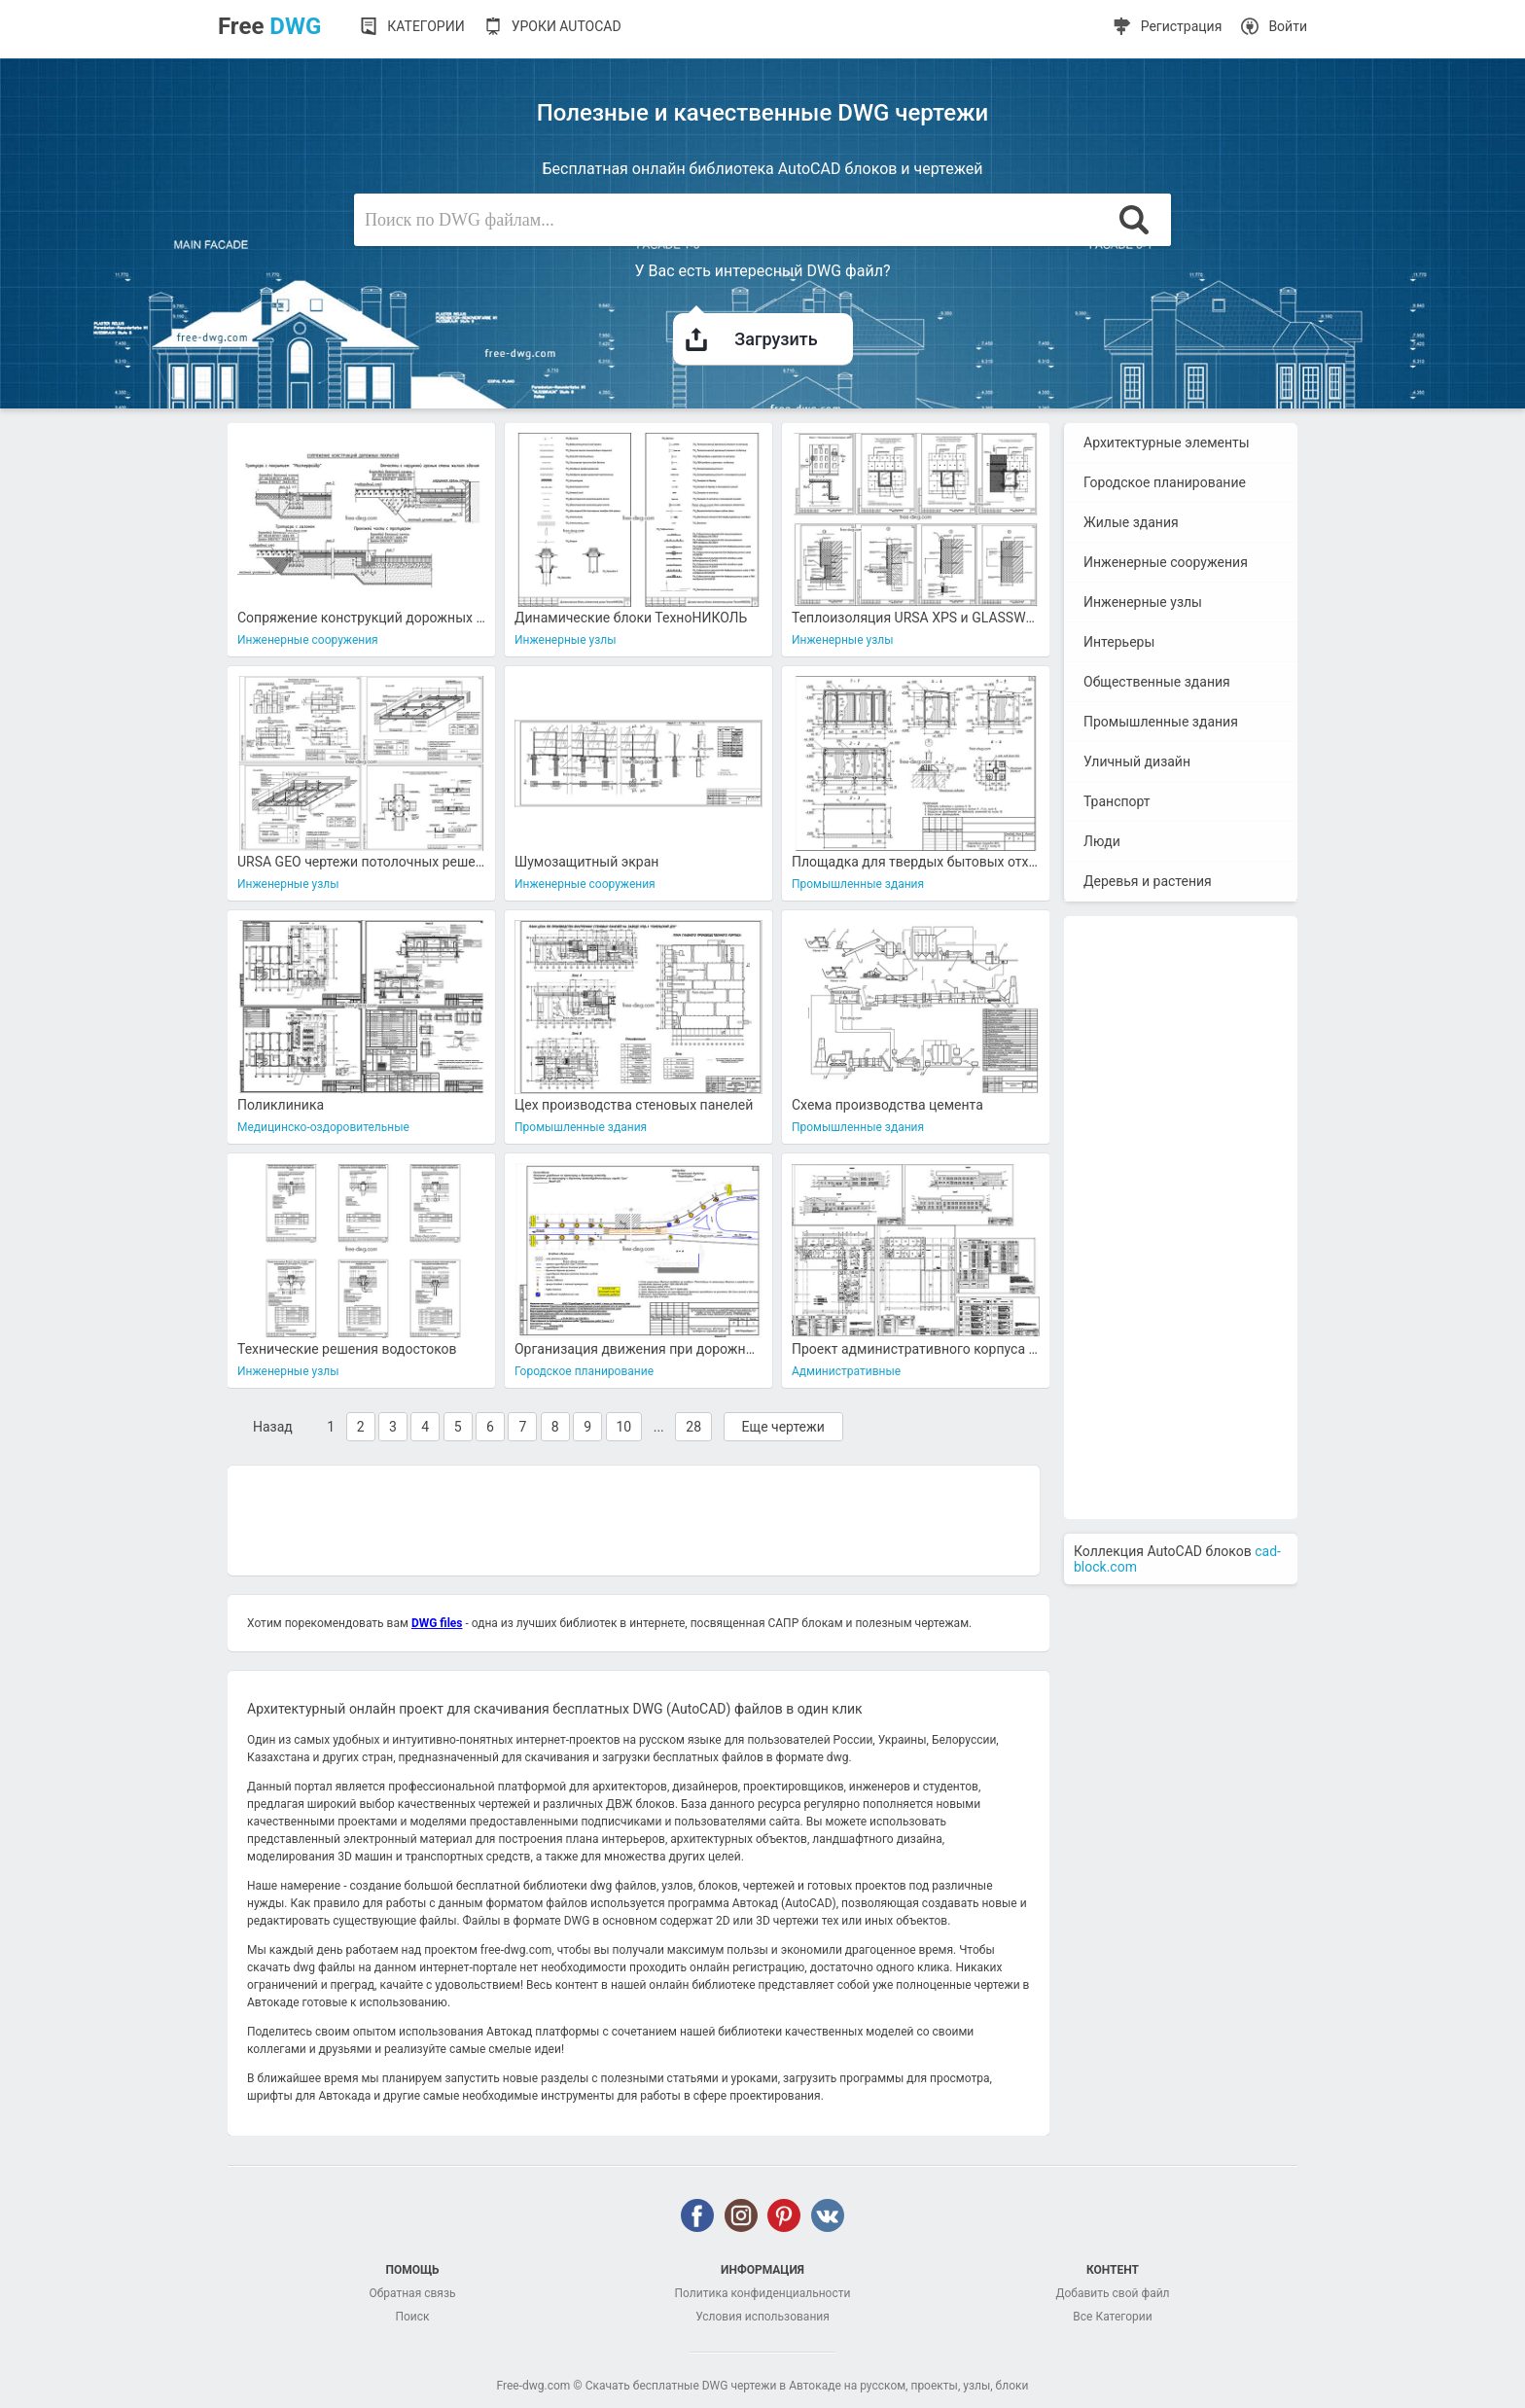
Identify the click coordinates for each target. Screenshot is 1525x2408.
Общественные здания (1156, 682)
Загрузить (753, 331)
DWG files (437, 1623)
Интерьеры (1118, 642)
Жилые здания (1131, 522)
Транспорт (1117, 801)
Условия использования (762, 2316)
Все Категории (1112, 2316)
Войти (1287, 26)
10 (624, 1426)
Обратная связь (412, 2293)
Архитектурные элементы (1166, 442)
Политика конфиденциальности (763, 2293)
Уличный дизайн (1136, 761)
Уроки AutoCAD (566, 26)
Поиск (412, 2316)
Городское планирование (1164, 482)
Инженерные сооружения (1165, 562)
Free (269, 26)
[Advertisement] (633, 1519)
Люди (1101, 841)
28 (693, 1426)
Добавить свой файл (1112, 2293)
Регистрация (1182, 26)
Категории (425, 26)
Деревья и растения (1147, 881)
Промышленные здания (1160, 721)
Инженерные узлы (1142, 602)
